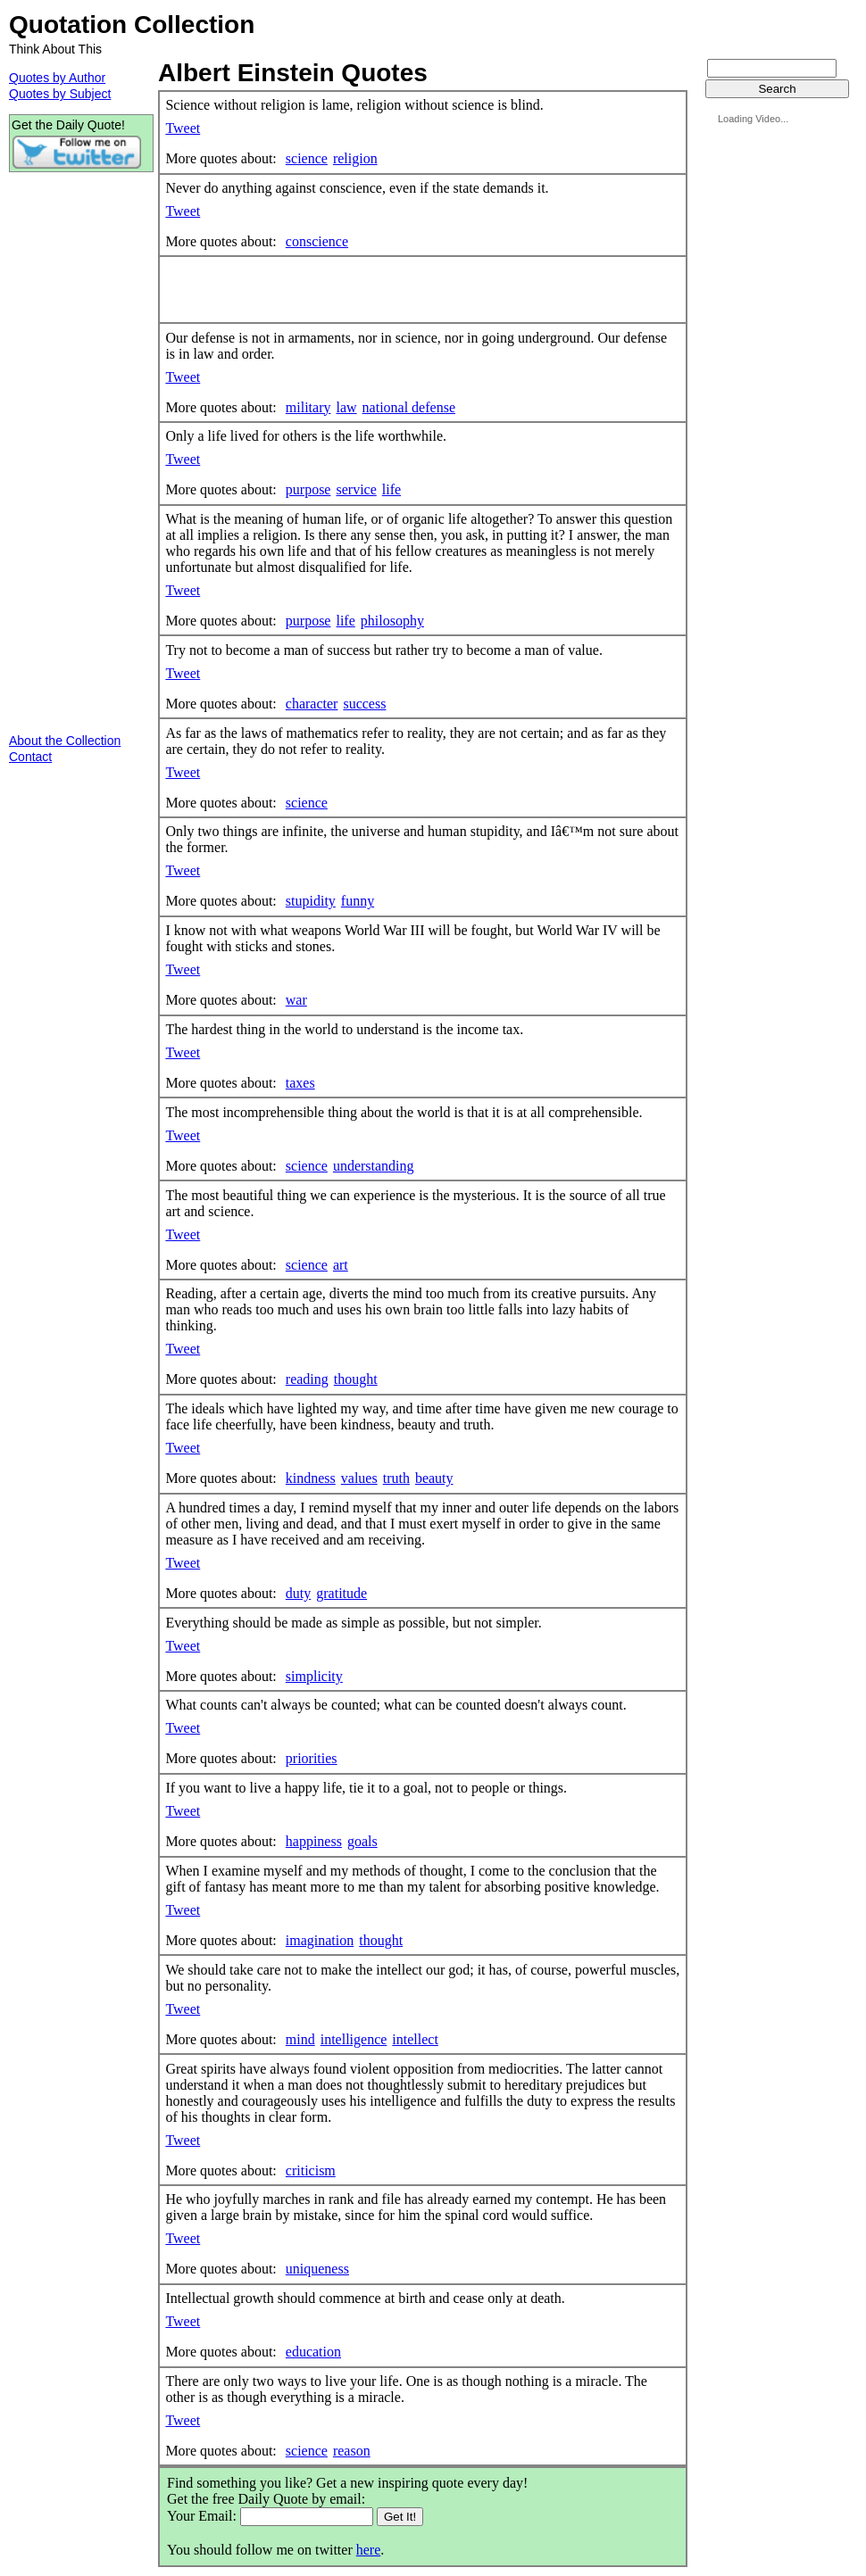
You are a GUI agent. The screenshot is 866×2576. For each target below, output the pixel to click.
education (313, 2351)
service (356, 489)
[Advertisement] (374, 290)
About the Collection (65, 740)
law (346, 407)
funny (357, 900)
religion (355, 158)
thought (356, 1379)
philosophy (392, 620)
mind (300, 2039)
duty (298, 1593)
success (364, 703)
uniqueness (317, 2268)
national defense (408, 407)
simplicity (314, 1676)
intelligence (354, 2039)
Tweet (182, 128)
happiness (314, 1841)
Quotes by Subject (60, 94)
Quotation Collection (131, 24)
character (312, 703)
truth (396, 1478)
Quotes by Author (57, 77)
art (340, 1264)
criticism (311, 2170)
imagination (320, 1940)
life (391, 489)
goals (362, 1841)
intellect (415, 2039)
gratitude (341, 1593)
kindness (311, 1478)
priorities (311, 1758)
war (296, 999)
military (308, 407)
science (307, 158)
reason (352, 2450)
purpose (308, 489)
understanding (373, 1165)
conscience (317, 241)
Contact (30, 757)
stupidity (311, 900)
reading (307, 1379)
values (359, 1478)
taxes (300, 1082)
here (368, 2549)
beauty (434, 1478)
